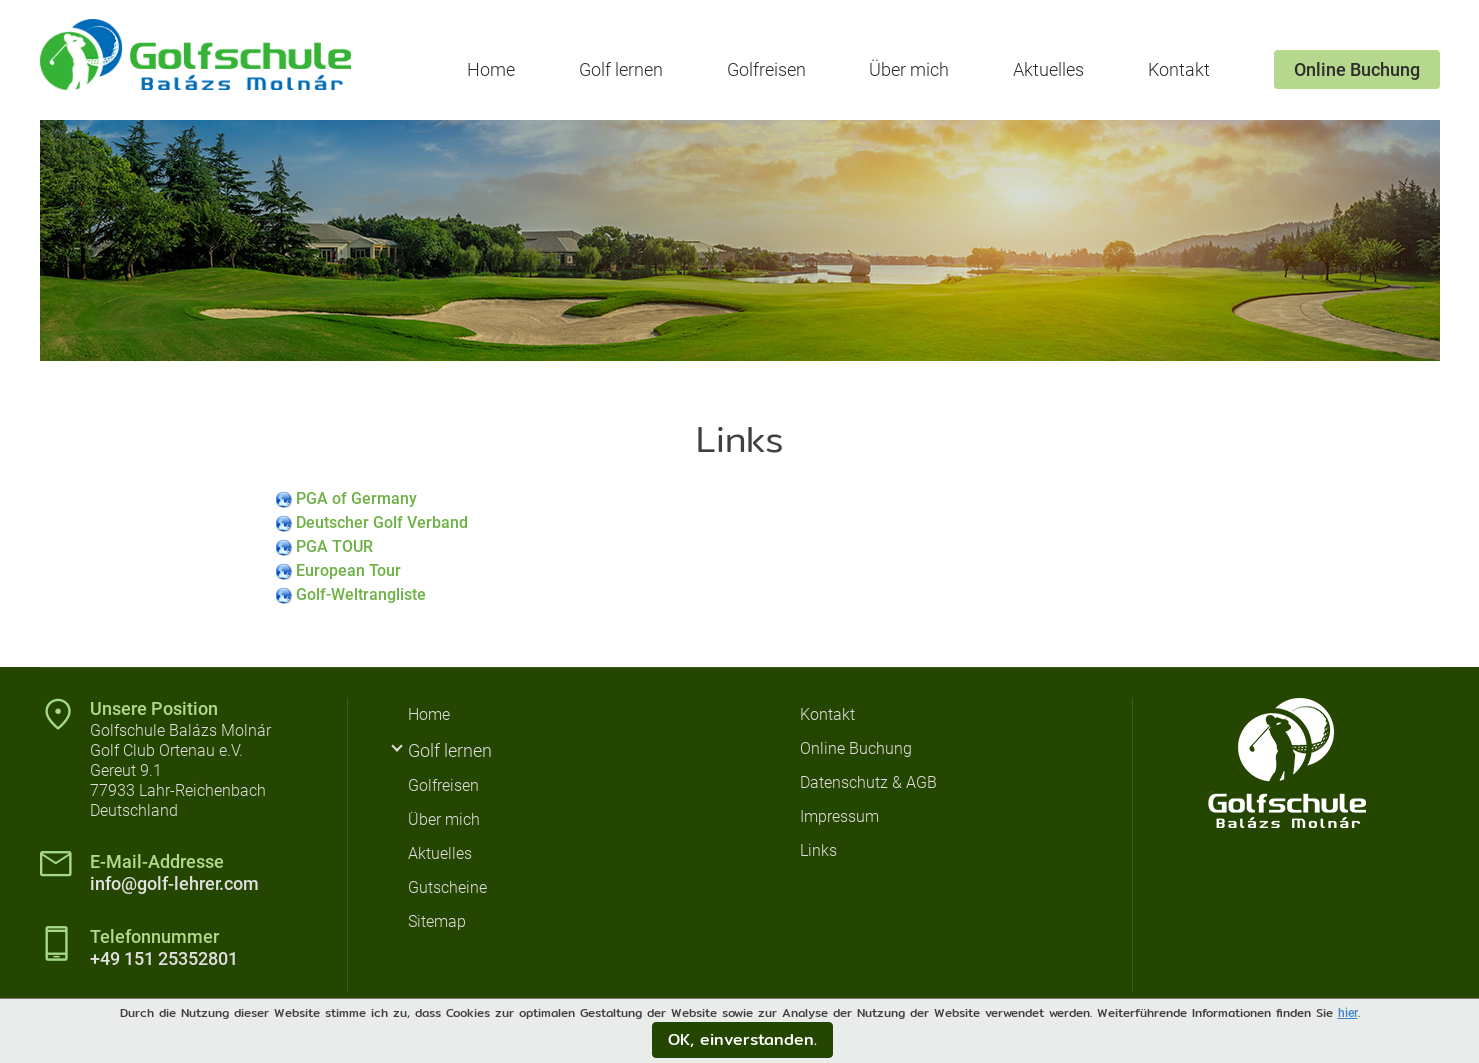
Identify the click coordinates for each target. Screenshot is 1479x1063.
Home (491, 69)
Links (818, 850)
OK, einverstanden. (742, 1039)
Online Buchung (1357, 69)
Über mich (909, 69)
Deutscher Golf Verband (382, 522)
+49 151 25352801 (164, 958)
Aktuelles (1048, 69)
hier (1348, 1013)
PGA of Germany (356, 498)
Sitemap (437, 921)
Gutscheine (447, 887)
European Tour (348, 570)
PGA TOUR (334, 546)
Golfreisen (766, 69)
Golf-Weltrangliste (361, 594)
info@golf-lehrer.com (174, 883)
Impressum (839, 816)
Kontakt (1179, 69)
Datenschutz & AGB (868, 782)
